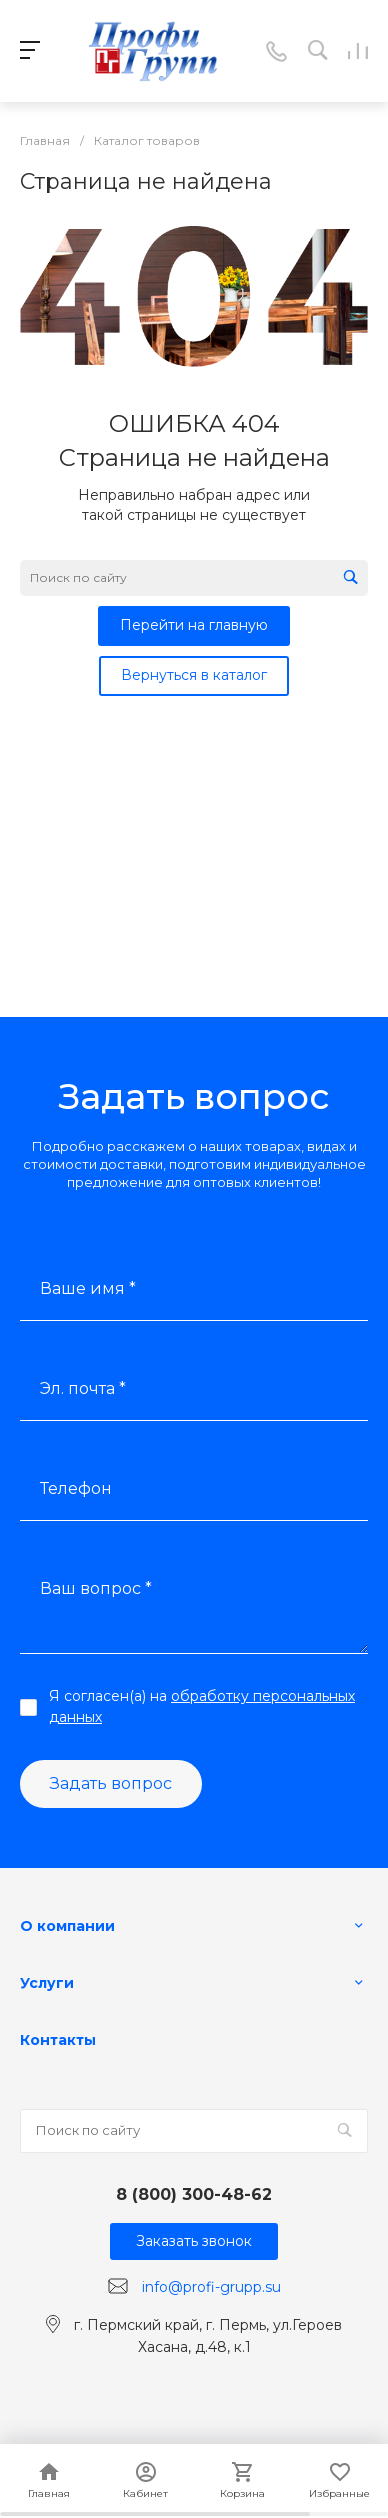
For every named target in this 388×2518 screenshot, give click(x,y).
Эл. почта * (83, 1388)
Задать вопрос (111, 1783)
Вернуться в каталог (194, 675)
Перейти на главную (194, 625)
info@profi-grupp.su (211, 2287)
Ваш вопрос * (96, 1588)
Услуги (47, 1983)
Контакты (58, 2040)
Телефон (76, 1488)
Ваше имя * (88, 1288)
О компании (67, 1926)
